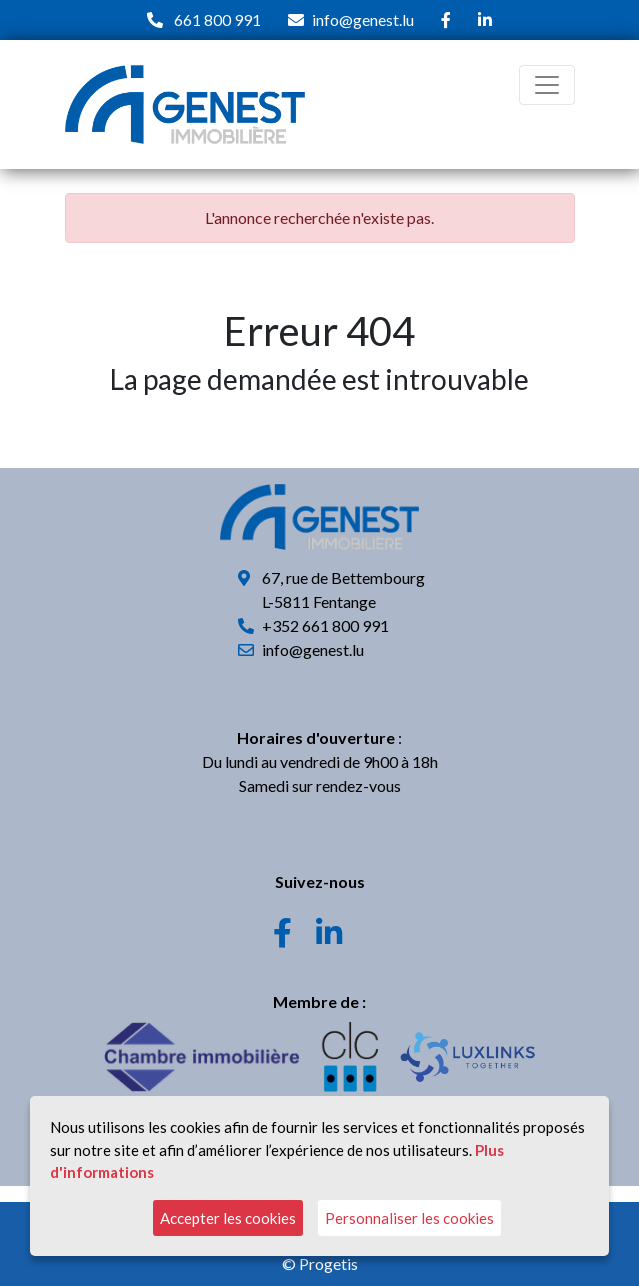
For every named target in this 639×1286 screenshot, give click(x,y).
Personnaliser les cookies (409, 1218)
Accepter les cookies (228, 1218)
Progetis (328, 1263)
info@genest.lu (363, 19)
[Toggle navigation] (547, 85)
